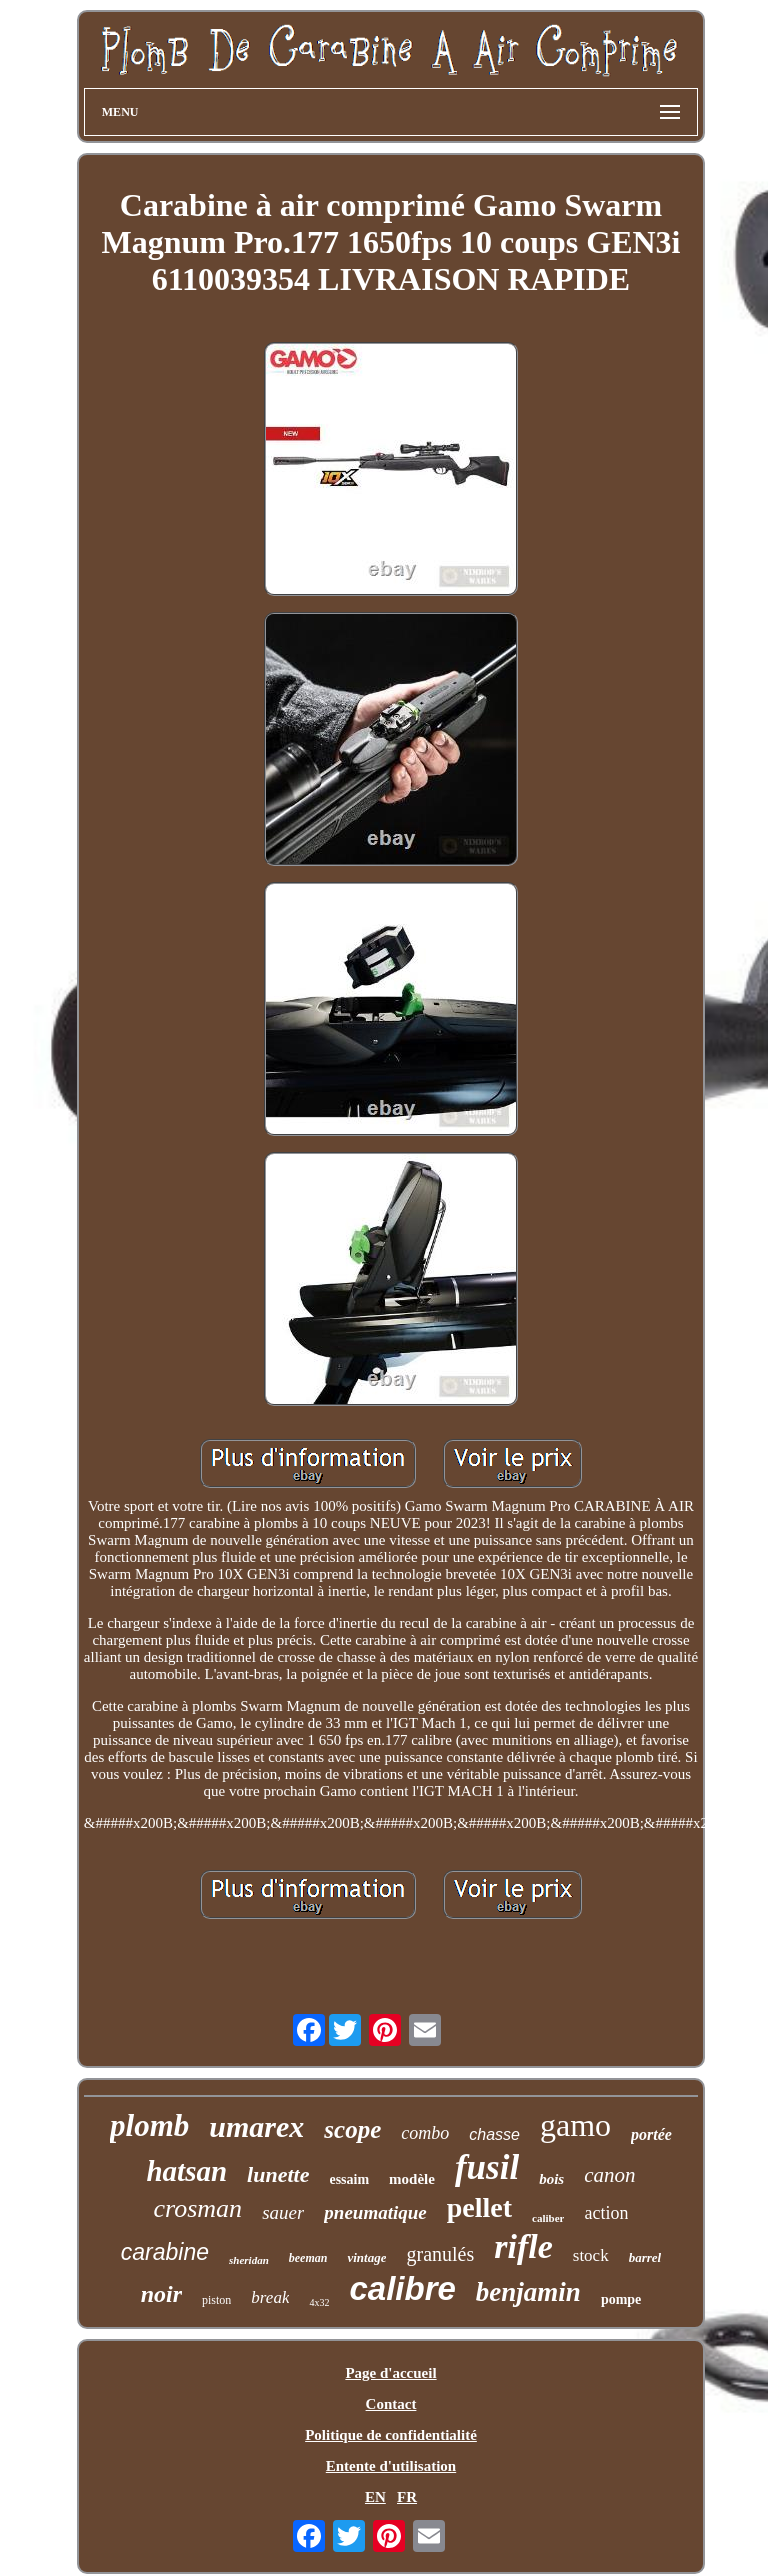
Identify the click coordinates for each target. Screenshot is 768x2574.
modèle (412, 2179)
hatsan (186, 2171)
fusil (487, 2167)
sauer (283, 2212)
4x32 (319, 2302)
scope (352, 2129)
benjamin (528, 2292)
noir (161, 2294)
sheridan (249, 2260)
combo (425, 2133)
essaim (349, 2179)
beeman (308, 2258)
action (606, 2213)
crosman (198, 2208)
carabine (165, 2252)
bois (551, 2179)
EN (375, 2497)
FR (407, 2497)
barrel (645, 2257)
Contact (391, 2404)
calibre (402, 2288)
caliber (548, 2218)
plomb (149, 2125)
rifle (523, 2246)
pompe (621, 2299)
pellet (479, 2207)
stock (591, 2255)
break (270, 2297)
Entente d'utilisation (391, 2466)
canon (609, 2175)
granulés (440, 2254)
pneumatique (375, 2212)
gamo (575, 2125)
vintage (366, 2257)
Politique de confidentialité (391, 2435)
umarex (256, 2126)
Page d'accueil (390, 2373)
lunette (278, 2174)
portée (651, 2134)
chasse (494, 2134)
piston (216, 2300)
